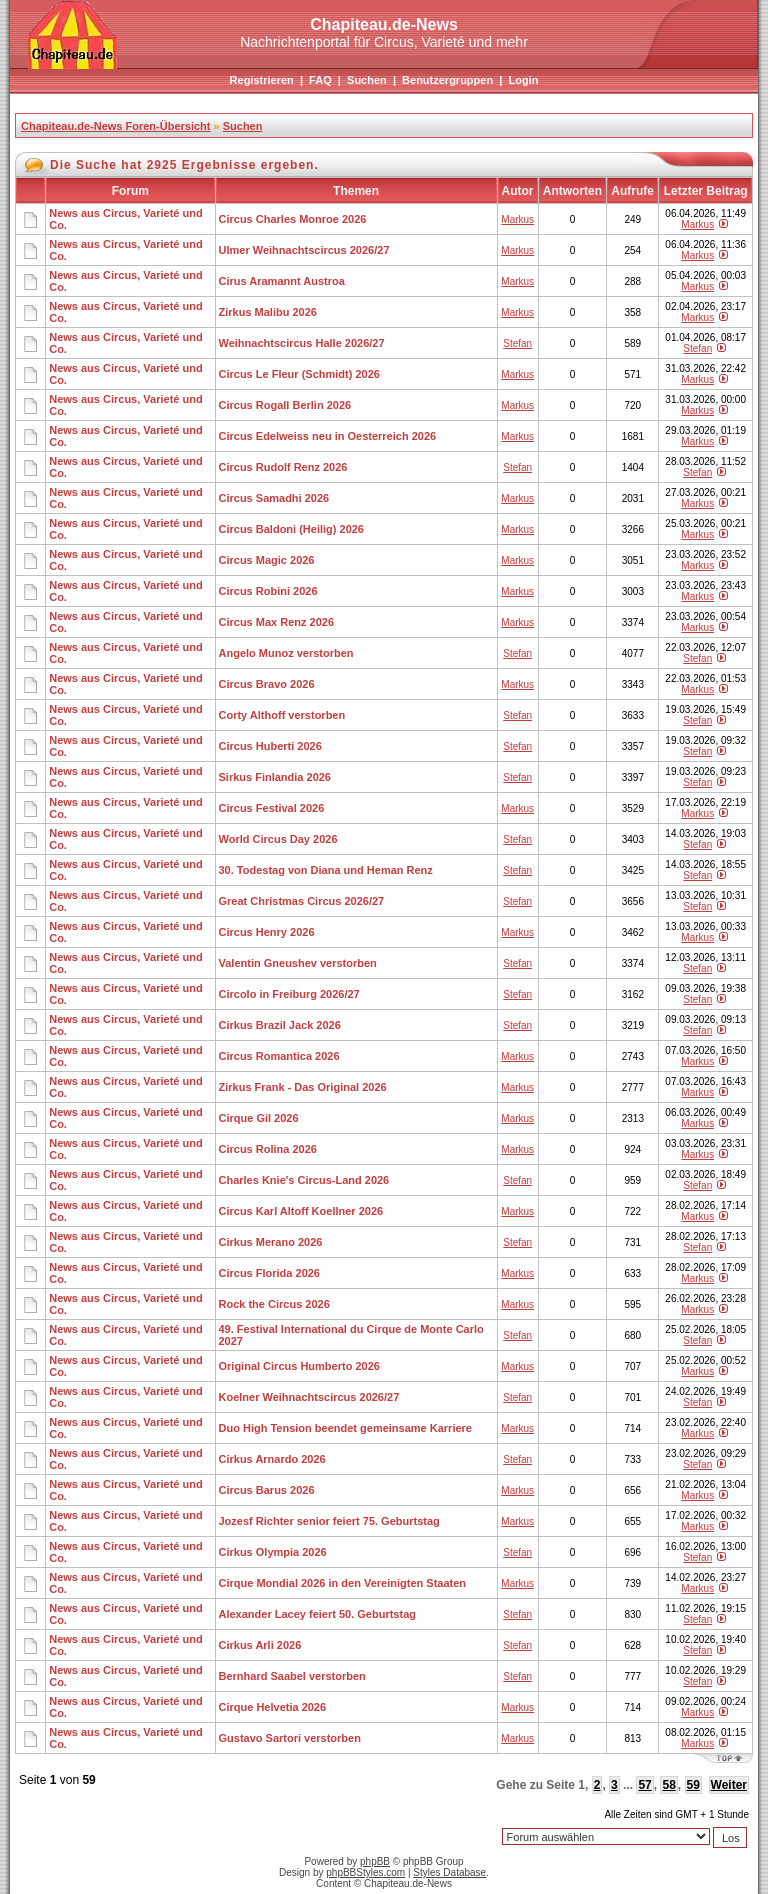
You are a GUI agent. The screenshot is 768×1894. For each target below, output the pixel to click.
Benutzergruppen (447, 80)
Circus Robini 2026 (268, 591)
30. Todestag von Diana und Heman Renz (326, 870)
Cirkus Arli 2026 (260, 1645)
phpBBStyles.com (365, 1872)
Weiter (729, 1785)
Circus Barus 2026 (267, 1490)
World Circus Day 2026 (278, 839)
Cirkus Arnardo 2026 (272, 1459)
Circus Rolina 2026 (268, 1149)
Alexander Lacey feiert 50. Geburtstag (317, 1614)
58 (668, 1785)
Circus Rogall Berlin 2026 (285, 405)
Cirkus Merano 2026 (271, 1242)
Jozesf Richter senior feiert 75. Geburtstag (329, 1521)
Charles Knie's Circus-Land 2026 (304, 1180)
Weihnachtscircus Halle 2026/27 (302, 343)
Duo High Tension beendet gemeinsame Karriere (345, 1428)
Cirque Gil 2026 (259, 1118)
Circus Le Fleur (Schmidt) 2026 (299, 374)
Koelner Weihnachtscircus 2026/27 (309, 1397)
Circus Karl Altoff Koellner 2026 (301, 1211)
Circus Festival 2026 (272, 808)
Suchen (367, 80)
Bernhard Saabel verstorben (292, 1676)
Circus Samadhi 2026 (274, 498)
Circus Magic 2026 (267, 560)
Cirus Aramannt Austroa (282, 281)
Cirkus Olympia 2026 (273, 1552)
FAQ (320, 80)
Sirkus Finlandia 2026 (275, 777)
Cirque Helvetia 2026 (273, 1707)
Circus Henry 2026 (267, 932)
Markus (517, 219)
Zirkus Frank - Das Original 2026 (303, 1087)
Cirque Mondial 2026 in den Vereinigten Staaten (343, 1583)
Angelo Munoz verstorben (286, 653)
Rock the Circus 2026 (274, 1304)
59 (693, 1785)
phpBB (375, 1861)
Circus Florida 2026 (270, 1273)
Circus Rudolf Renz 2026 (283, 467)
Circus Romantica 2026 (279, 1056)
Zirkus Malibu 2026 (268, 312)
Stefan (517, 343)
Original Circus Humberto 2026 (299, 1366)
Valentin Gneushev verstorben (298, 963)
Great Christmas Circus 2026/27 (302, 901)
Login (523, 80)
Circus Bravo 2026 (267, 684)
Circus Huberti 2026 (270, 746)
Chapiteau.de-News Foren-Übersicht (115, 126)
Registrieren (262, 80)
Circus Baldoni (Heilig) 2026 (291, 529)
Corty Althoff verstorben (282, 715)
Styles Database (449, 1872)
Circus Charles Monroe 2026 (293, 219)
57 (644, 1785)
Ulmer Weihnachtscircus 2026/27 (304, 250)
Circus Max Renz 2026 (277, 622)
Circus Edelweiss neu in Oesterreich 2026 (328, 436)
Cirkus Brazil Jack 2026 (280, 1025)
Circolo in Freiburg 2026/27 (289, 994)
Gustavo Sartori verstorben (290, 1738)
